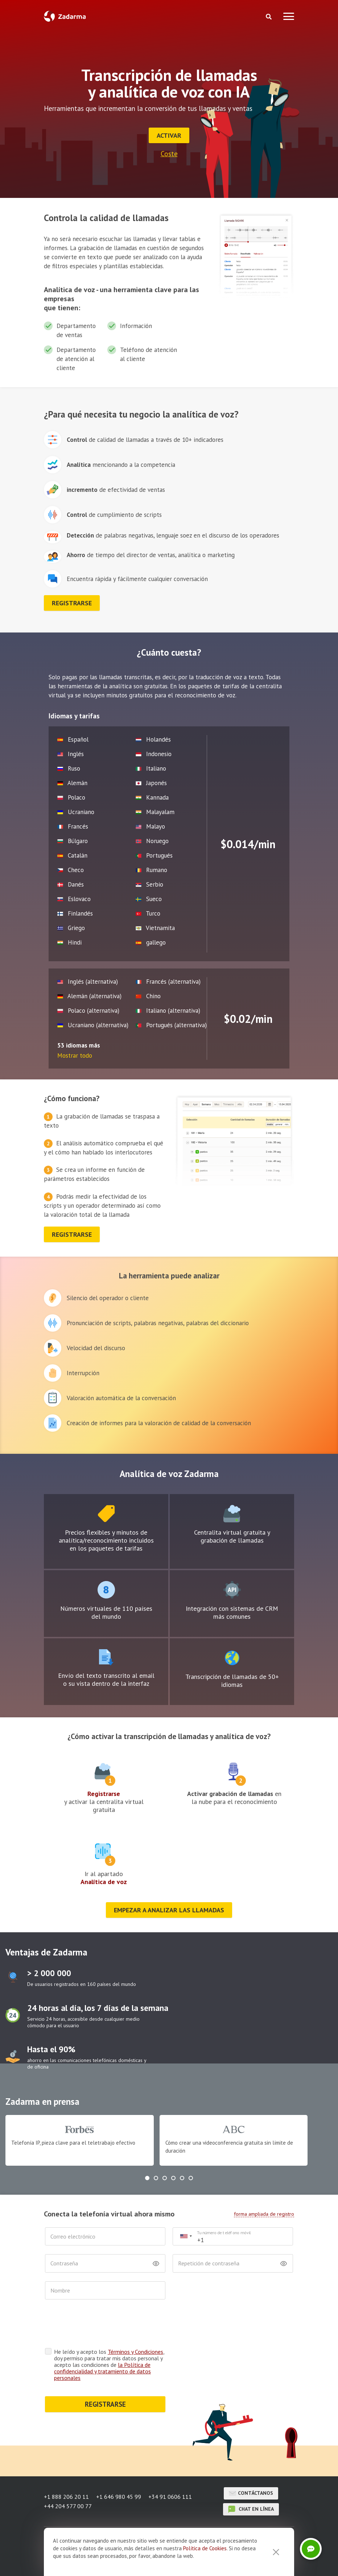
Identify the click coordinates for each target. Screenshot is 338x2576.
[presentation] (100, 2325)
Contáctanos (251, 2493)
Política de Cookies (205, 2548)
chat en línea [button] (251, 2509)
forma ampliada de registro (264, 2214)
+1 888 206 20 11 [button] (66, 2496)
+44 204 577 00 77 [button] (68, 2506)
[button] (147, 2178)
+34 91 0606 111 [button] (170, 2496)
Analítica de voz (104, 1882)
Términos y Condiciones (135, 2351)
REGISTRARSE (105, 2404)
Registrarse (103, 1793)
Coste (169, 153)
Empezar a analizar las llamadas (169, 1910)
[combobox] (185, 2236)
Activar (169, 135)
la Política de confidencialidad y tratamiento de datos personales (102, 2371)
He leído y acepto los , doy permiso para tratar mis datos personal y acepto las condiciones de (109, 2364)
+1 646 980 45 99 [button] (118, 2496)
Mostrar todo (74, 1055)
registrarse (72, 603)
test (106, 1513)
